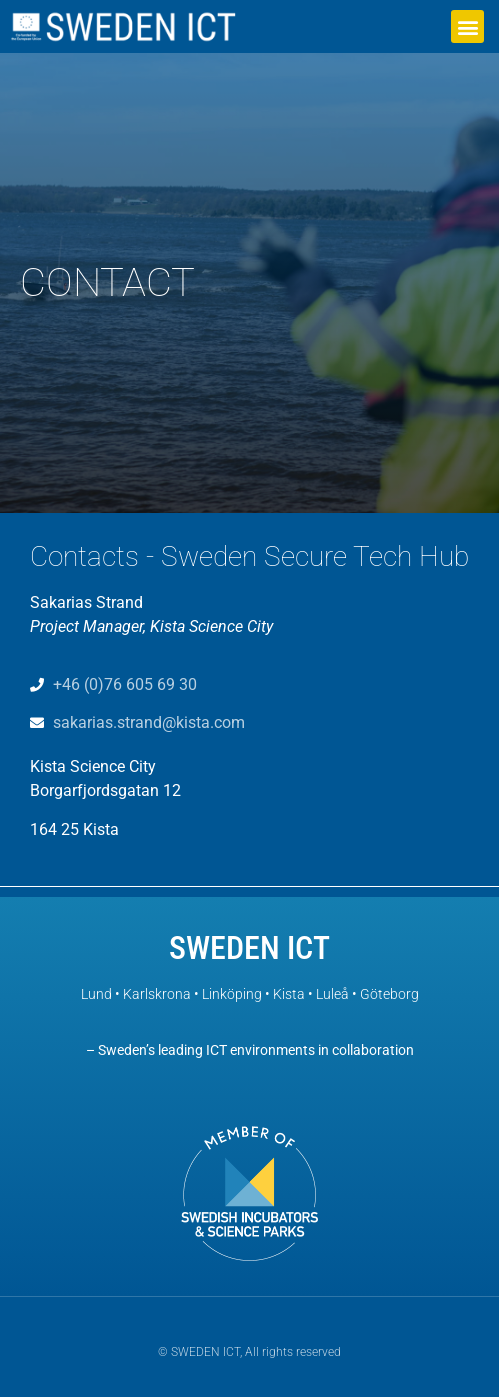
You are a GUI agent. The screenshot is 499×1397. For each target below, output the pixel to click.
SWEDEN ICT (249, 948)
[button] (467, 26)
